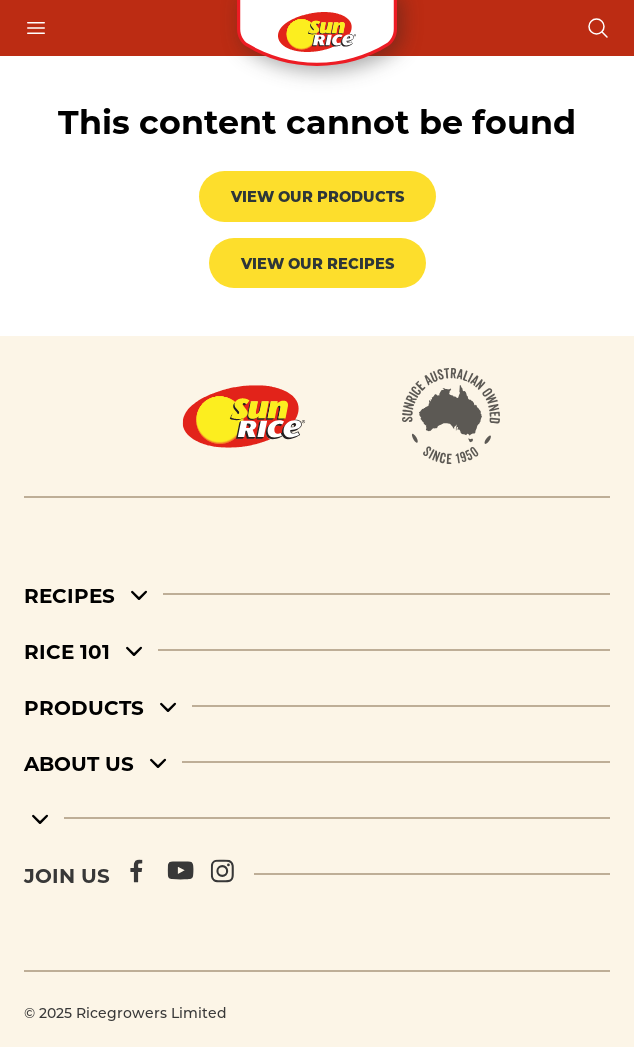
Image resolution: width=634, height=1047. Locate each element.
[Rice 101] (317, 650)
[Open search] (598, 28)
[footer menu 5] (317, 818)
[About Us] (317, 762)
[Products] (317, 706)
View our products (317, 196)
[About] (451, 416)
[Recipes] (317, 594)
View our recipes (317, 263)
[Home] (244, 416)
